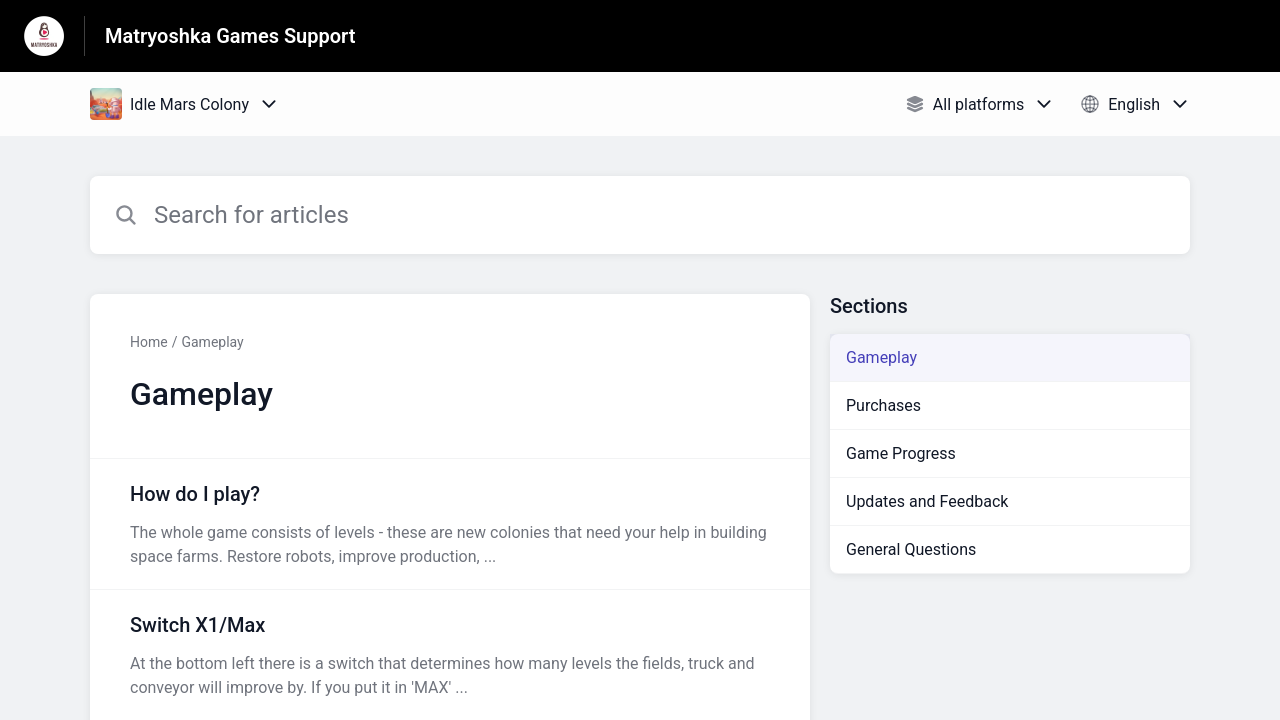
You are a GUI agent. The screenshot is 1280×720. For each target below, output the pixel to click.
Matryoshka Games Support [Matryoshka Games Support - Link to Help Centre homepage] (230, 36)
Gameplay (212, 342)
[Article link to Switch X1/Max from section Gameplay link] (450, 655)
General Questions (911, 549)
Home (149, 342)
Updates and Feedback (927, 501)
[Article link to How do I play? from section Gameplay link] (450, 524)
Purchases (883, 405)
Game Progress (901, 453)
